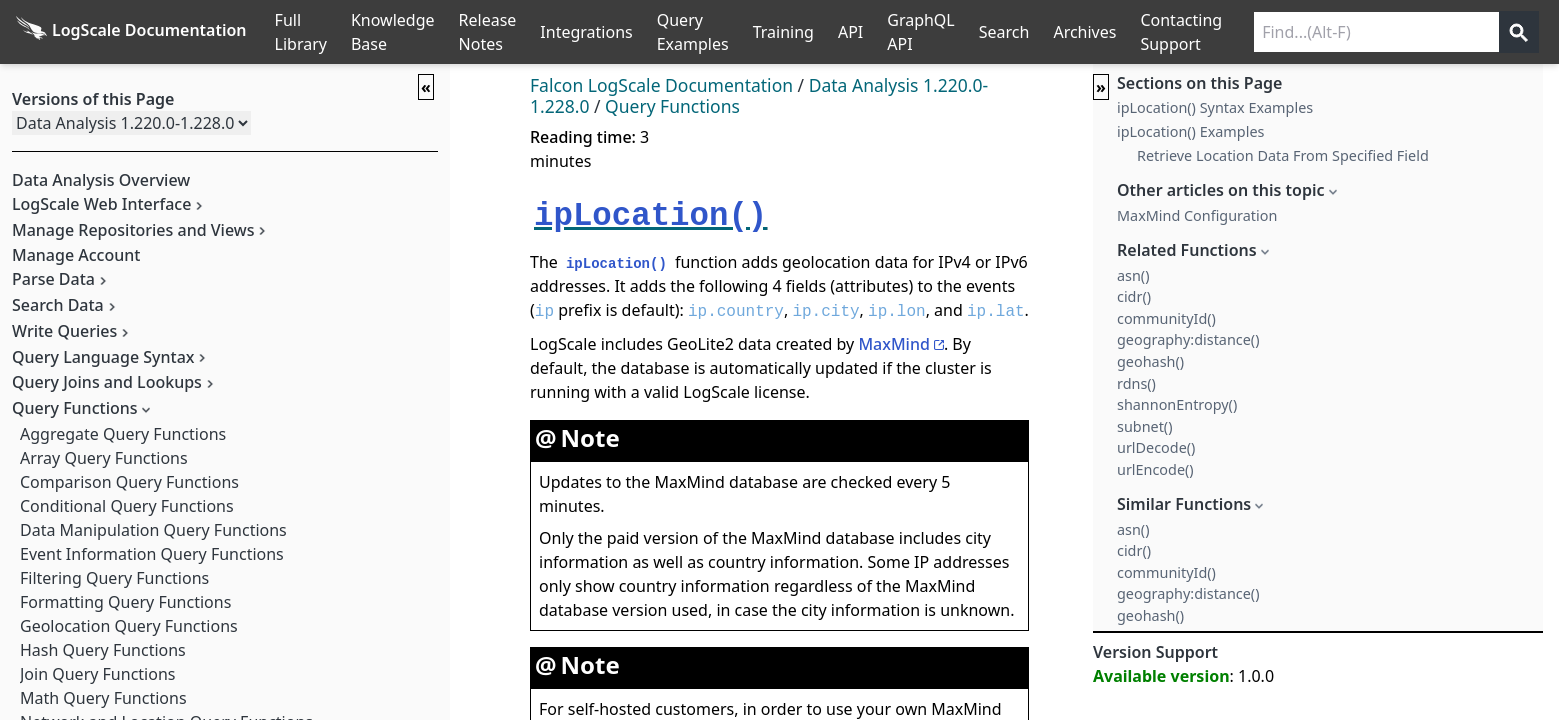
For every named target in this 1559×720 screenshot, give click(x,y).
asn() (1133, 275)
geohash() (1150, 361)
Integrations (586, 32)
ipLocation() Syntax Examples (1215, 107)
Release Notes (488, 32)
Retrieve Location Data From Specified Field (1283, 155)
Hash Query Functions (103, 650)
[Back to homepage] (131, 32)
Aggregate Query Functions (123, 434)
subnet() (1144, 426)
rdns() (1136, 383)
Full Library (301, 32)
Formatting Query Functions (125, 602)
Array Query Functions (104, 458)
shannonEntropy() (1177, 404)
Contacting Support (1181, 32)
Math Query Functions (103, 698)
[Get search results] (1519, 32)
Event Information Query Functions (152, 554)
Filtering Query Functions (114, 578)
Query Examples (693, 32)
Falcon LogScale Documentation (661, 85)
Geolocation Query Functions (129, 626)
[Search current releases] (1376, 32)
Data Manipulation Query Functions (153, 530)
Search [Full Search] (1004, 32)
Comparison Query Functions (129, 482)
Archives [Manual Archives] (1084, 32)
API (850, 32)
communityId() (1166, 318)
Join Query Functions (97, 674)
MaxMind (894, 344)
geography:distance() (1188, 339)
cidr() (1134, 296)
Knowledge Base (393, 32)
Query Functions (672, 106)
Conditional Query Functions (127, 506)
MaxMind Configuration (1197, 215)
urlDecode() (1156, 447)
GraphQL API (921, 32)
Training (783, 32)
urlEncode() (1155, 469)
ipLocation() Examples (1190, 131)
